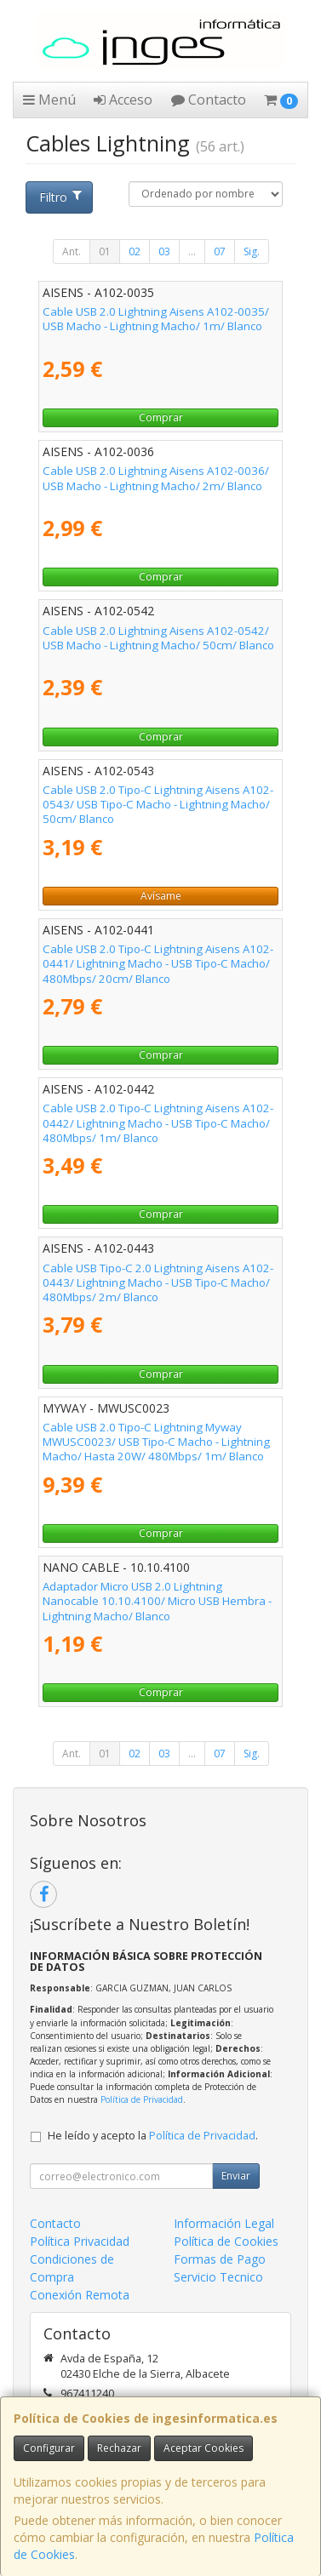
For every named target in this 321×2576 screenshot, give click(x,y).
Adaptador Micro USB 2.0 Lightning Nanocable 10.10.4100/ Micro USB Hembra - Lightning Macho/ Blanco (157, 1601)
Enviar (235, 2175)
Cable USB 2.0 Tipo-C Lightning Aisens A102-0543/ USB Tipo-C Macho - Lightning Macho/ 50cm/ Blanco (158, 804)
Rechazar (119, 2448)
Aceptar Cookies (203, 2448)
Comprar (161, 417)
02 (134, 251)
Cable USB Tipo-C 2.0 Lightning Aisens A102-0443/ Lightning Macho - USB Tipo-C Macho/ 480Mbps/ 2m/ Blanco (158, 1282)
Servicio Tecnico (218, 2277)
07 (220, 251)
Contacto (208, 99)
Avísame (160, 895)
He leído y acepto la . (153, 2135)
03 (164, 251)
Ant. (71, 251)
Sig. (252, 251)
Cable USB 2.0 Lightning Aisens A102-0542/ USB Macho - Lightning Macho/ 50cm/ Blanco (158, 638)
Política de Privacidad (141, 2099)
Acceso (123, 99)
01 (105, 251)
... (192, 251)
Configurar (49, 2448)
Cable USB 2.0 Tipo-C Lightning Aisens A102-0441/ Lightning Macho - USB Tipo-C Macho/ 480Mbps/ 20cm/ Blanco (158, 963)
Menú (49, 99)
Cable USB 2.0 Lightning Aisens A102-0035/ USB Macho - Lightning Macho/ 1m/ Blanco (156, 319)
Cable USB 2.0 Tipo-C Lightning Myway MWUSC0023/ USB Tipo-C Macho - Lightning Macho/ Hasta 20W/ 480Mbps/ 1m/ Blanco (156, 1442)
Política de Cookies (226, 2241)
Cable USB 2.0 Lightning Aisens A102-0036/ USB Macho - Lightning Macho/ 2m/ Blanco (156, 478)
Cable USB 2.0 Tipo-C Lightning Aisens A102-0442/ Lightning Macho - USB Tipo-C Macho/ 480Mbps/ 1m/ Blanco (158, 1122)
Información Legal (224, 2223)
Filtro (61, 197)
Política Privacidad (79, 2241)
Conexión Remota (79, 2295)
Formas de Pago (220, 2259)
